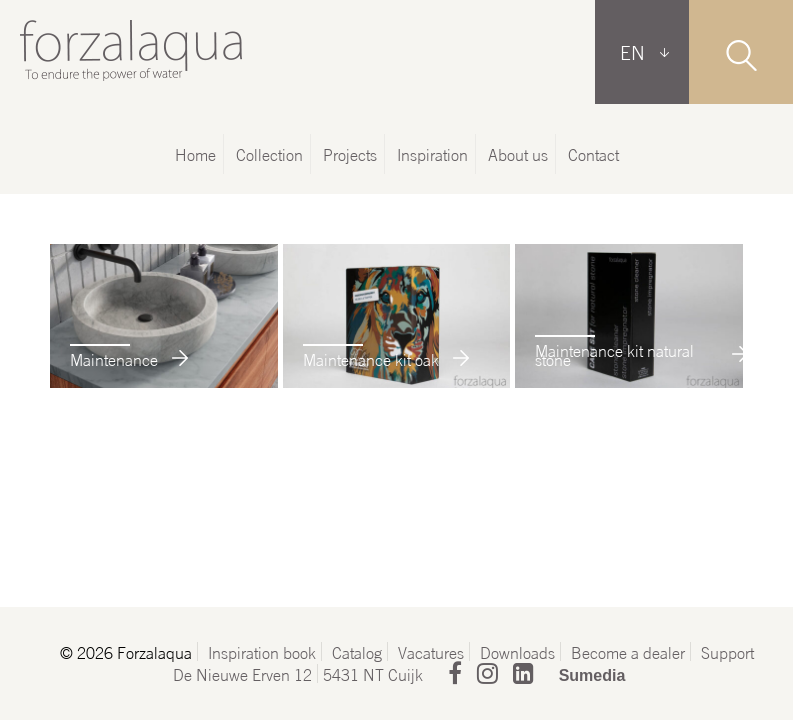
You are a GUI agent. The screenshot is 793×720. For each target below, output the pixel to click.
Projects (350, 153)
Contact (593, 153)
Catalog (357, 651)
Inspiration (432, 153)
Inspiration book (262, 651)
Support (727, 651)
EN (632, 51)
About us (518, 153)
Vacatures (431, 651)
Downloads (517, 651)
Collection (269, 153)
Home (195, 153)
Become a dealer (628, 651)
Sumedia (592, 675)
